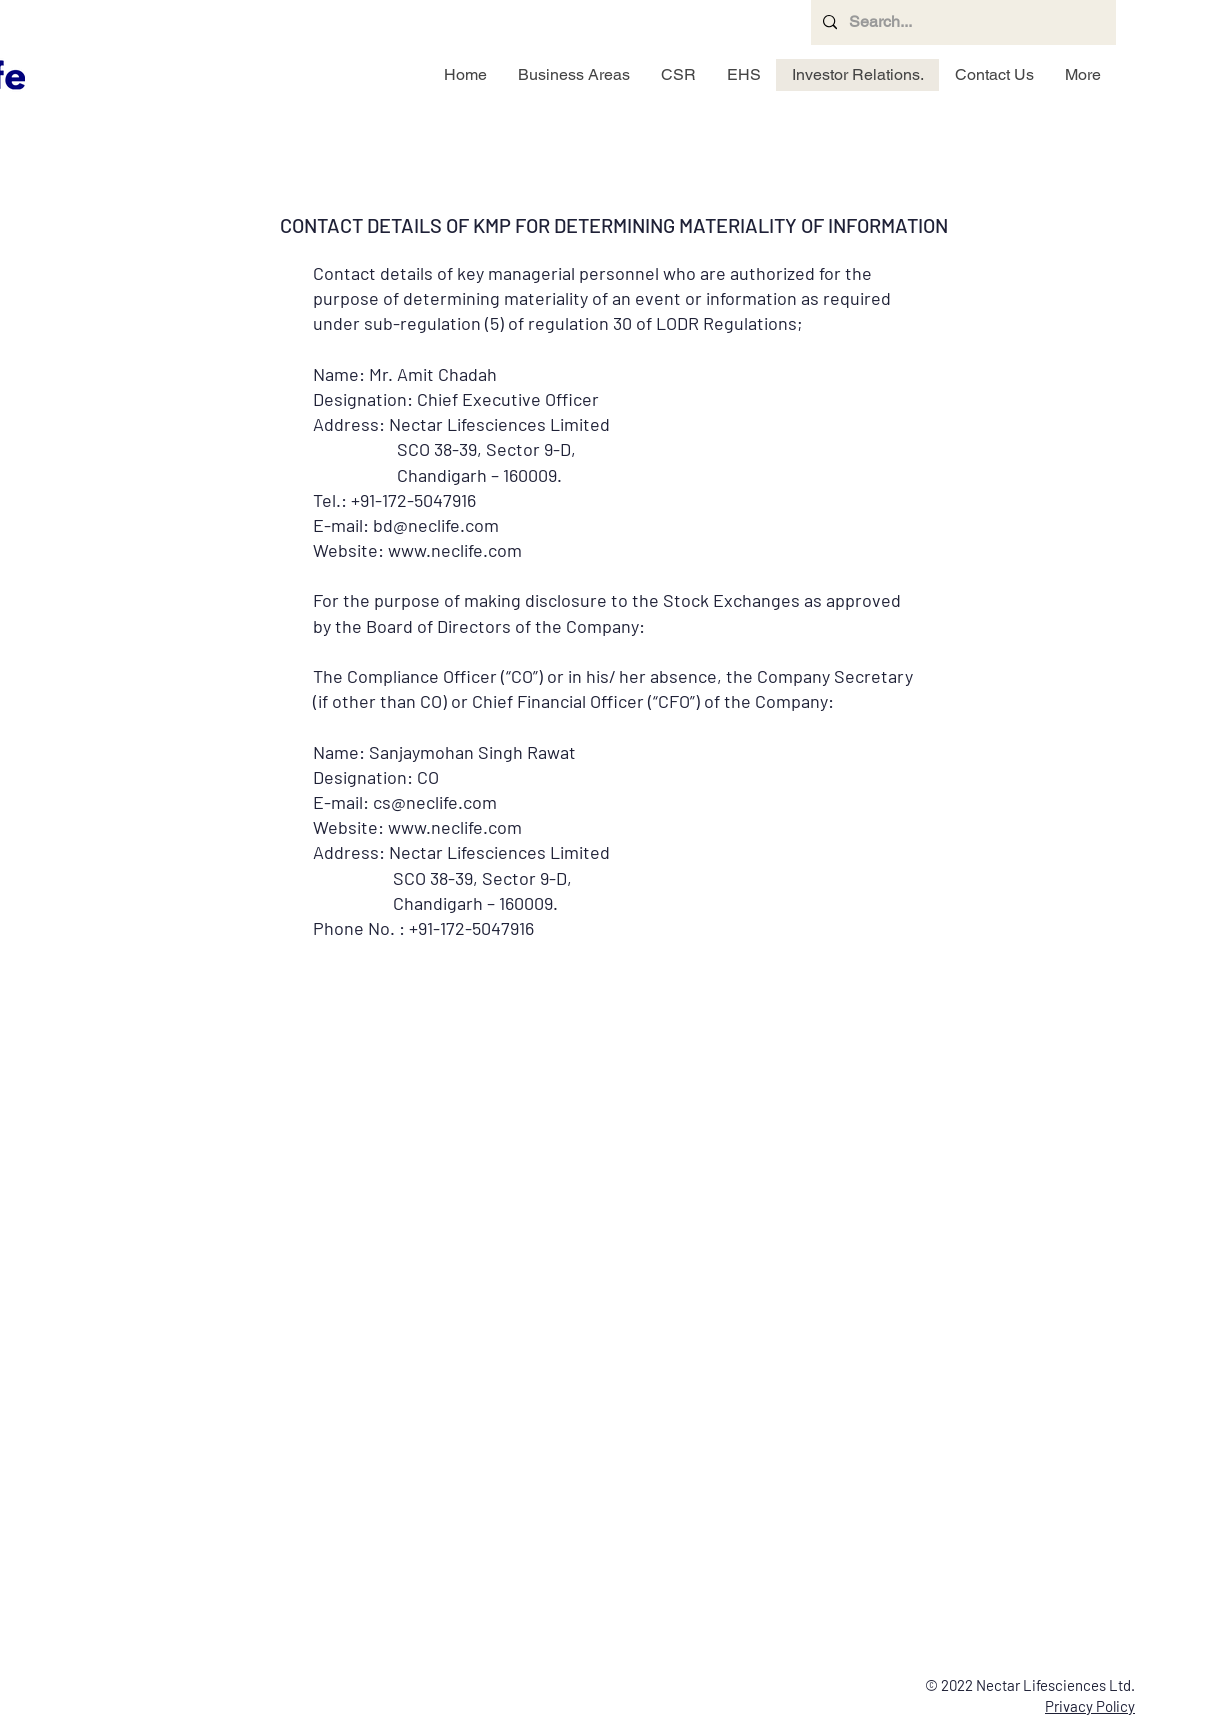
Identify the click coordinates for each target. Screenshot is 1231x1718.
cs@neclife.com (435, 802)
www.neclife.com (455, 827)
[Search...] (961, 22)
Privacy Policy (1090, 1706)
